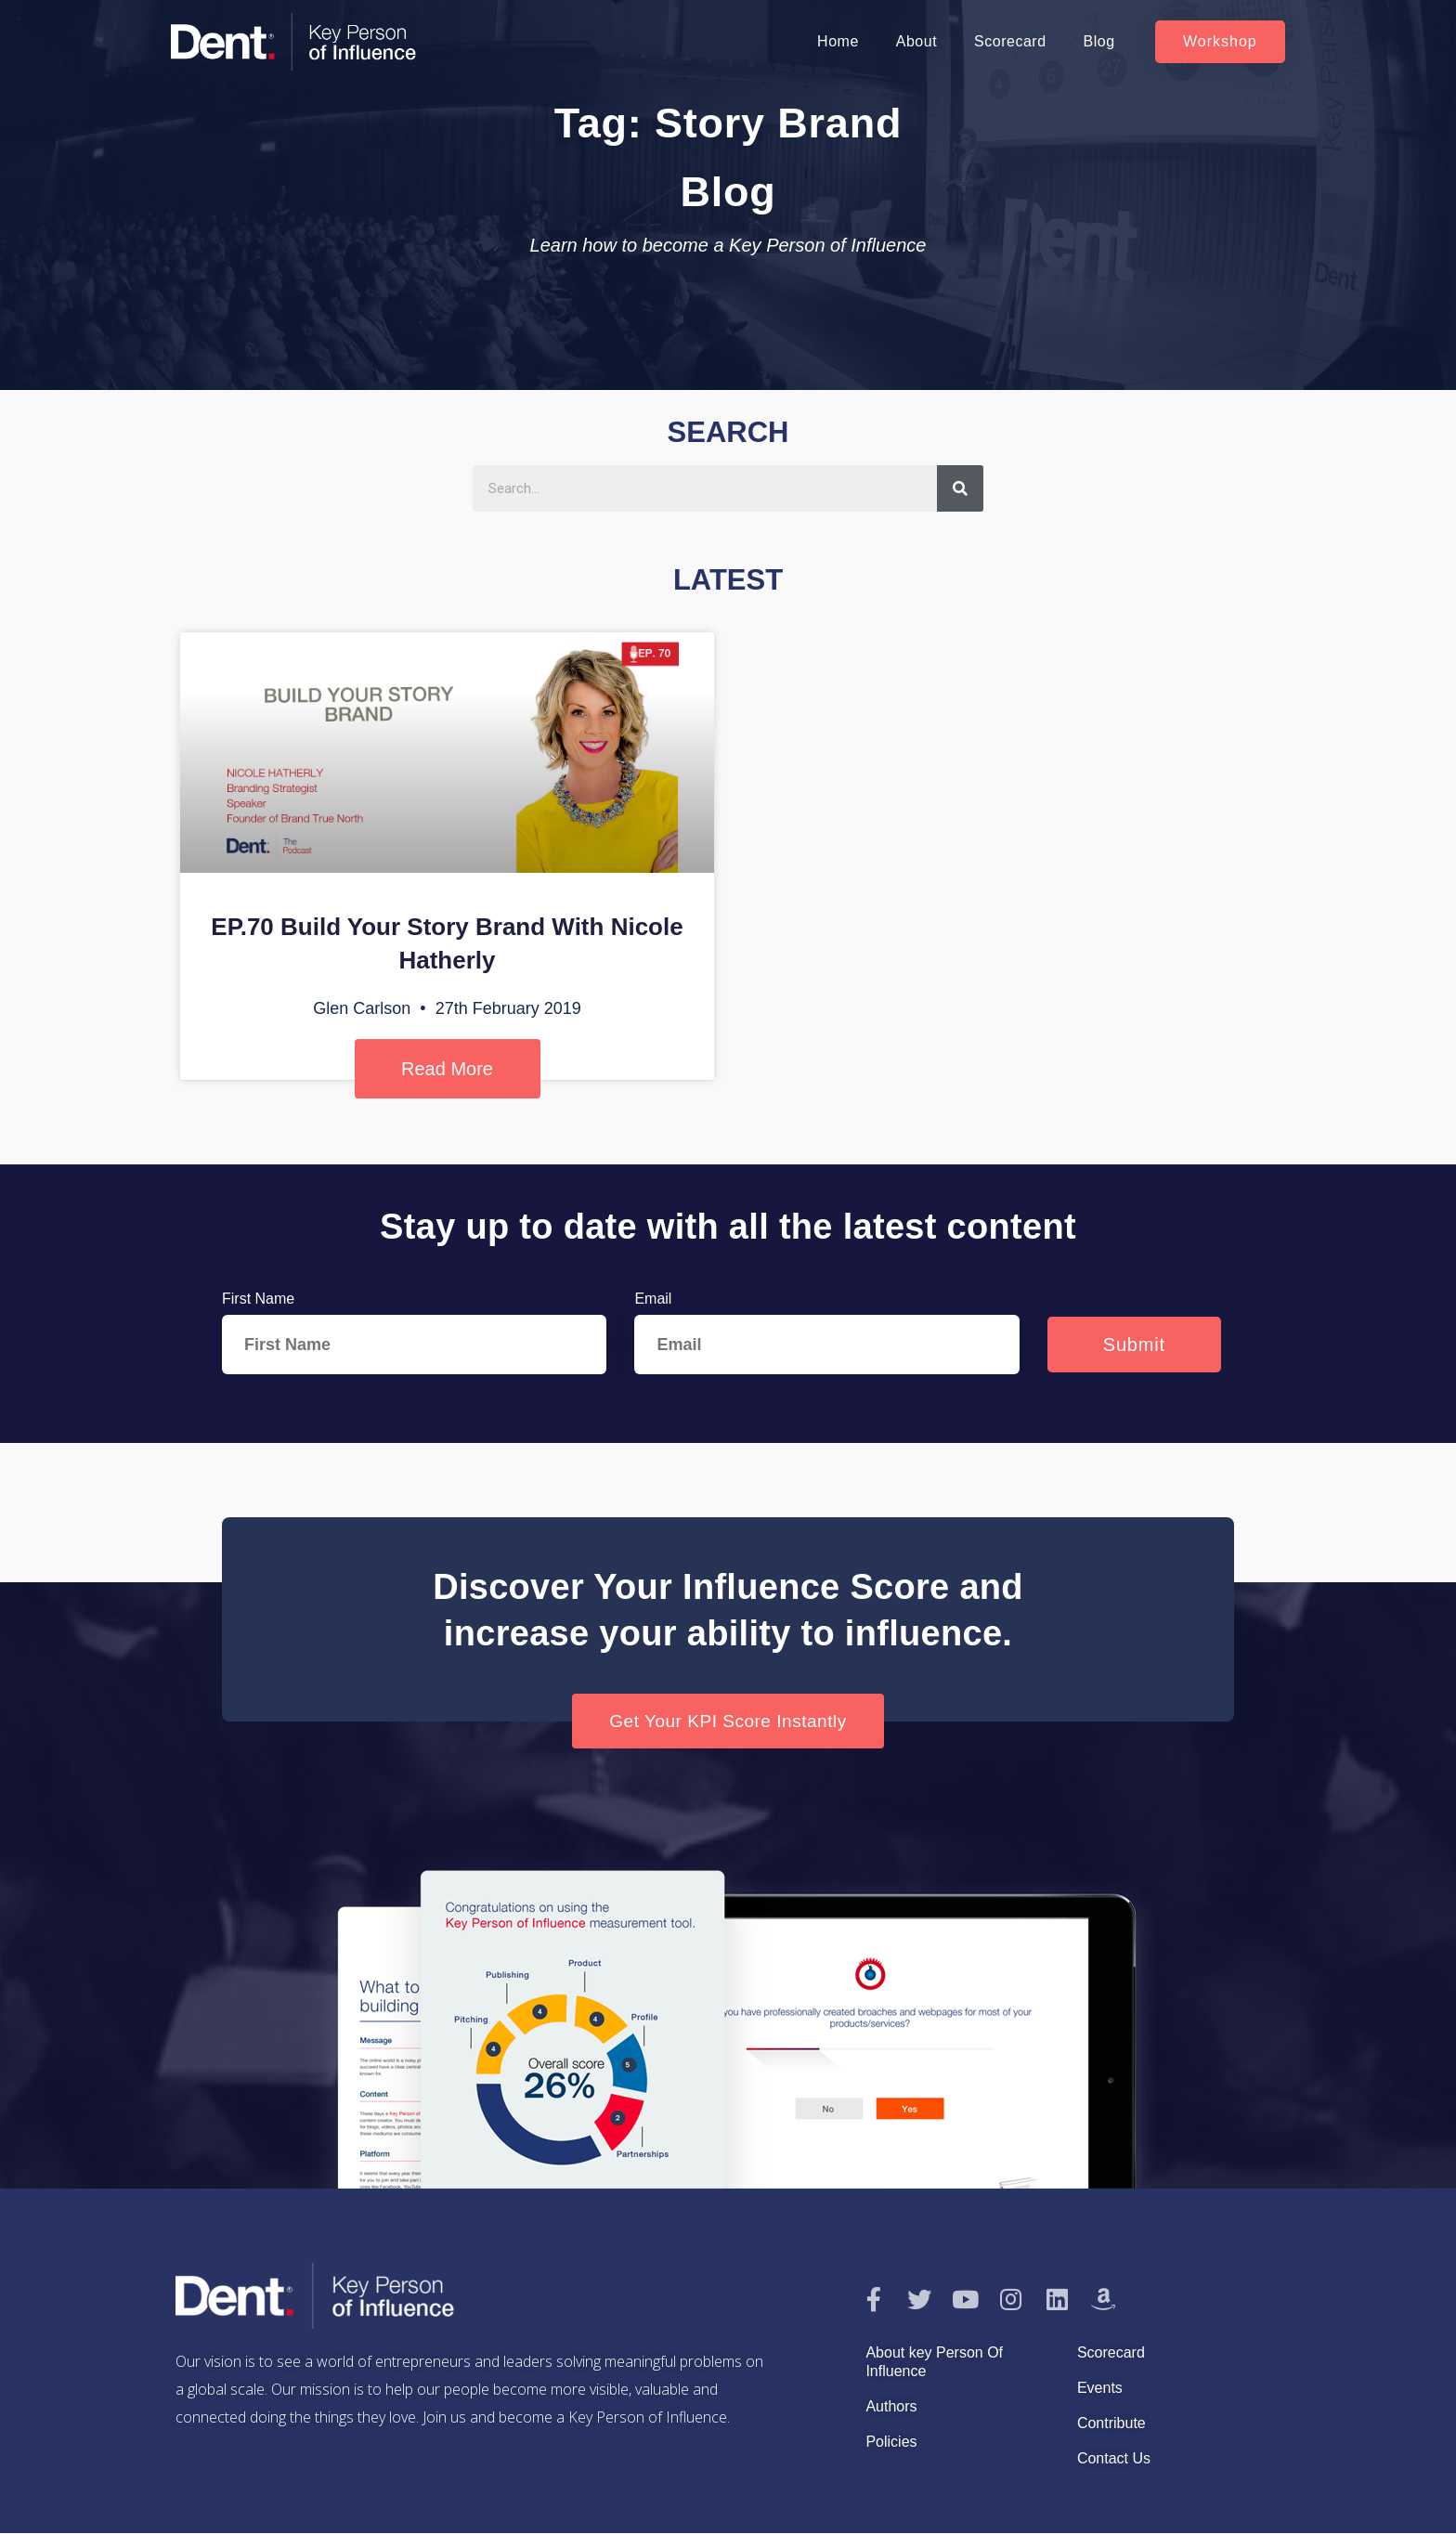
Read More (447, 1069)
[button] (1220, 41)
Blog (1099, 41)
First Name (258, 1298)
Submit (1134, 1344)
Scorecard (1010, 41)
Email (652, 1298)
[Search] (960, 488)
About (916, 41)
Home (838, 41)
